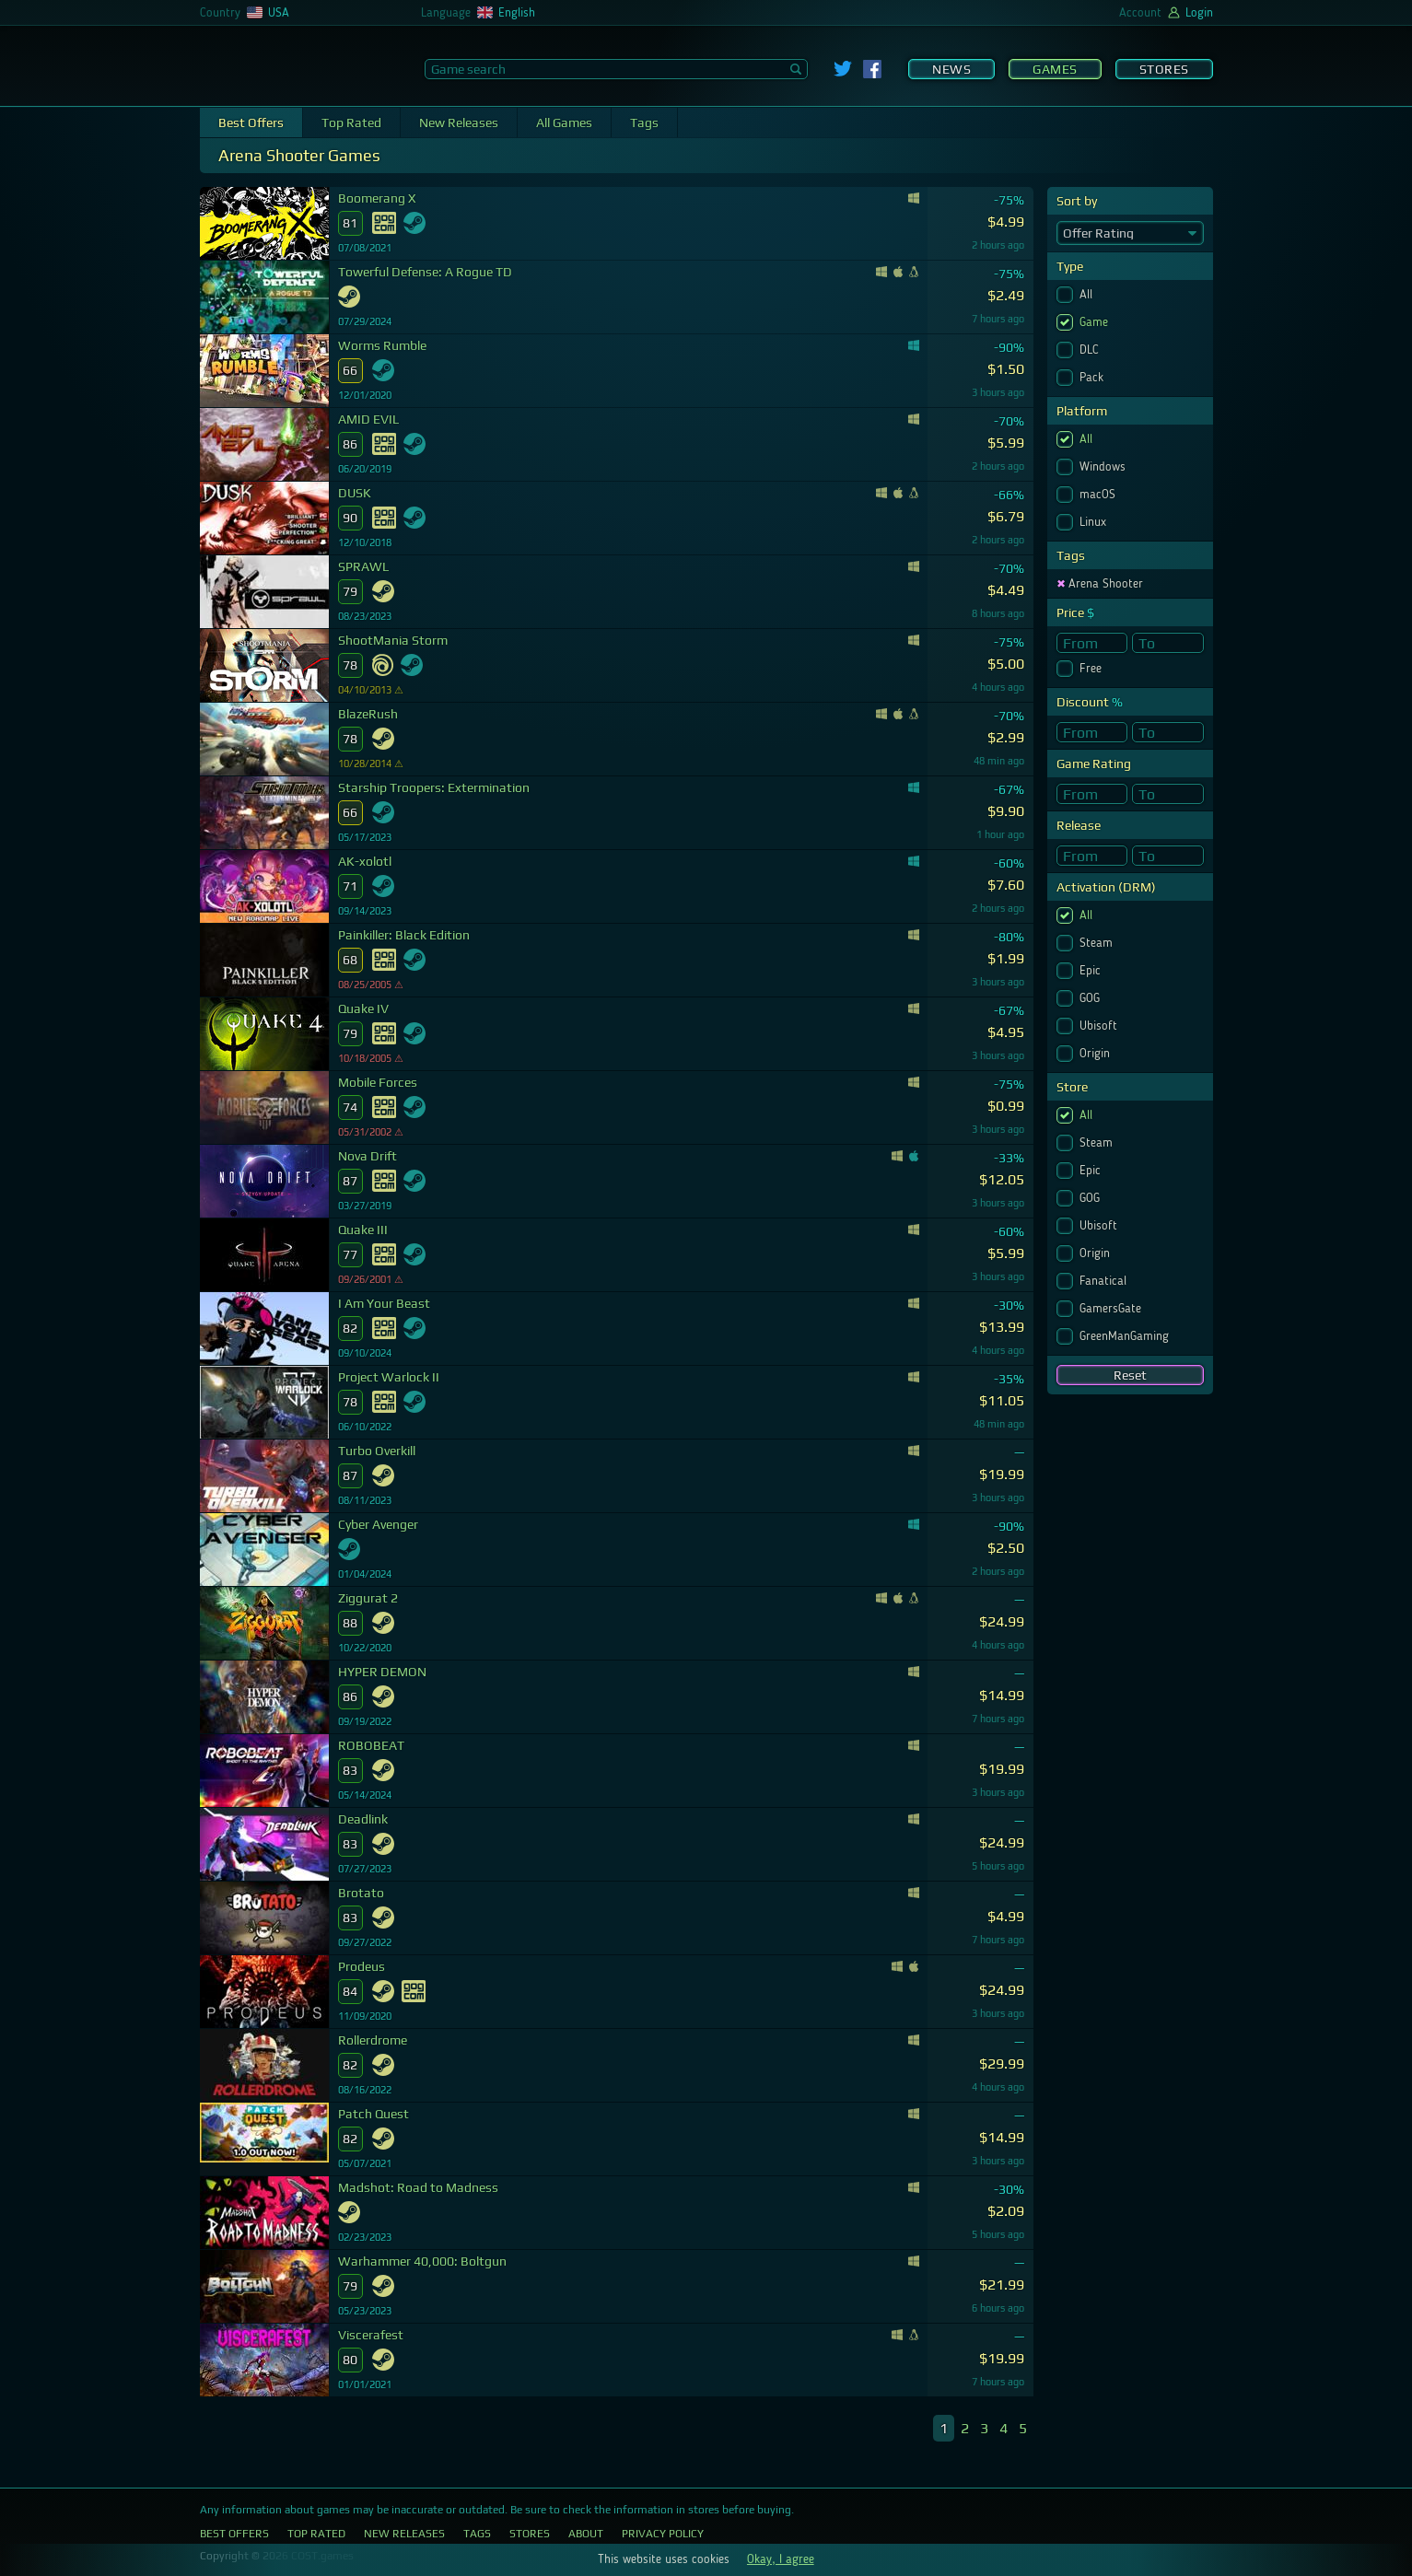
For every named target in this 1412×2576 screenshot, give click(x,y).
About (585, 2533)
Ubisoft (1100, 1026)
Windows (1104, 466)
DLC (1091, 350)
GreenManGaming (1126, 1336)
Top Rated (351, 122)
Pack (1093, 377)
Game (1095, 322)
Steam (1097, 943)
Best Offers (251, 122)
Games (1055, 69)
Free (1092, 668)
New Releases (458, 122)
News (951, 69)
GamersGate (1112, 1308)
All (1087, 294)
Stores (1164, 69)
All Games (564, 122)
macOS (1099, 494)
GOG (1091, 998)
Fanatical (1104, 1281)
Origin (1096, 1053)
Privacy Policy (663, 2533)
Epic (1091, 970)
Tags (644, 122)
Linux (1094, 522)
